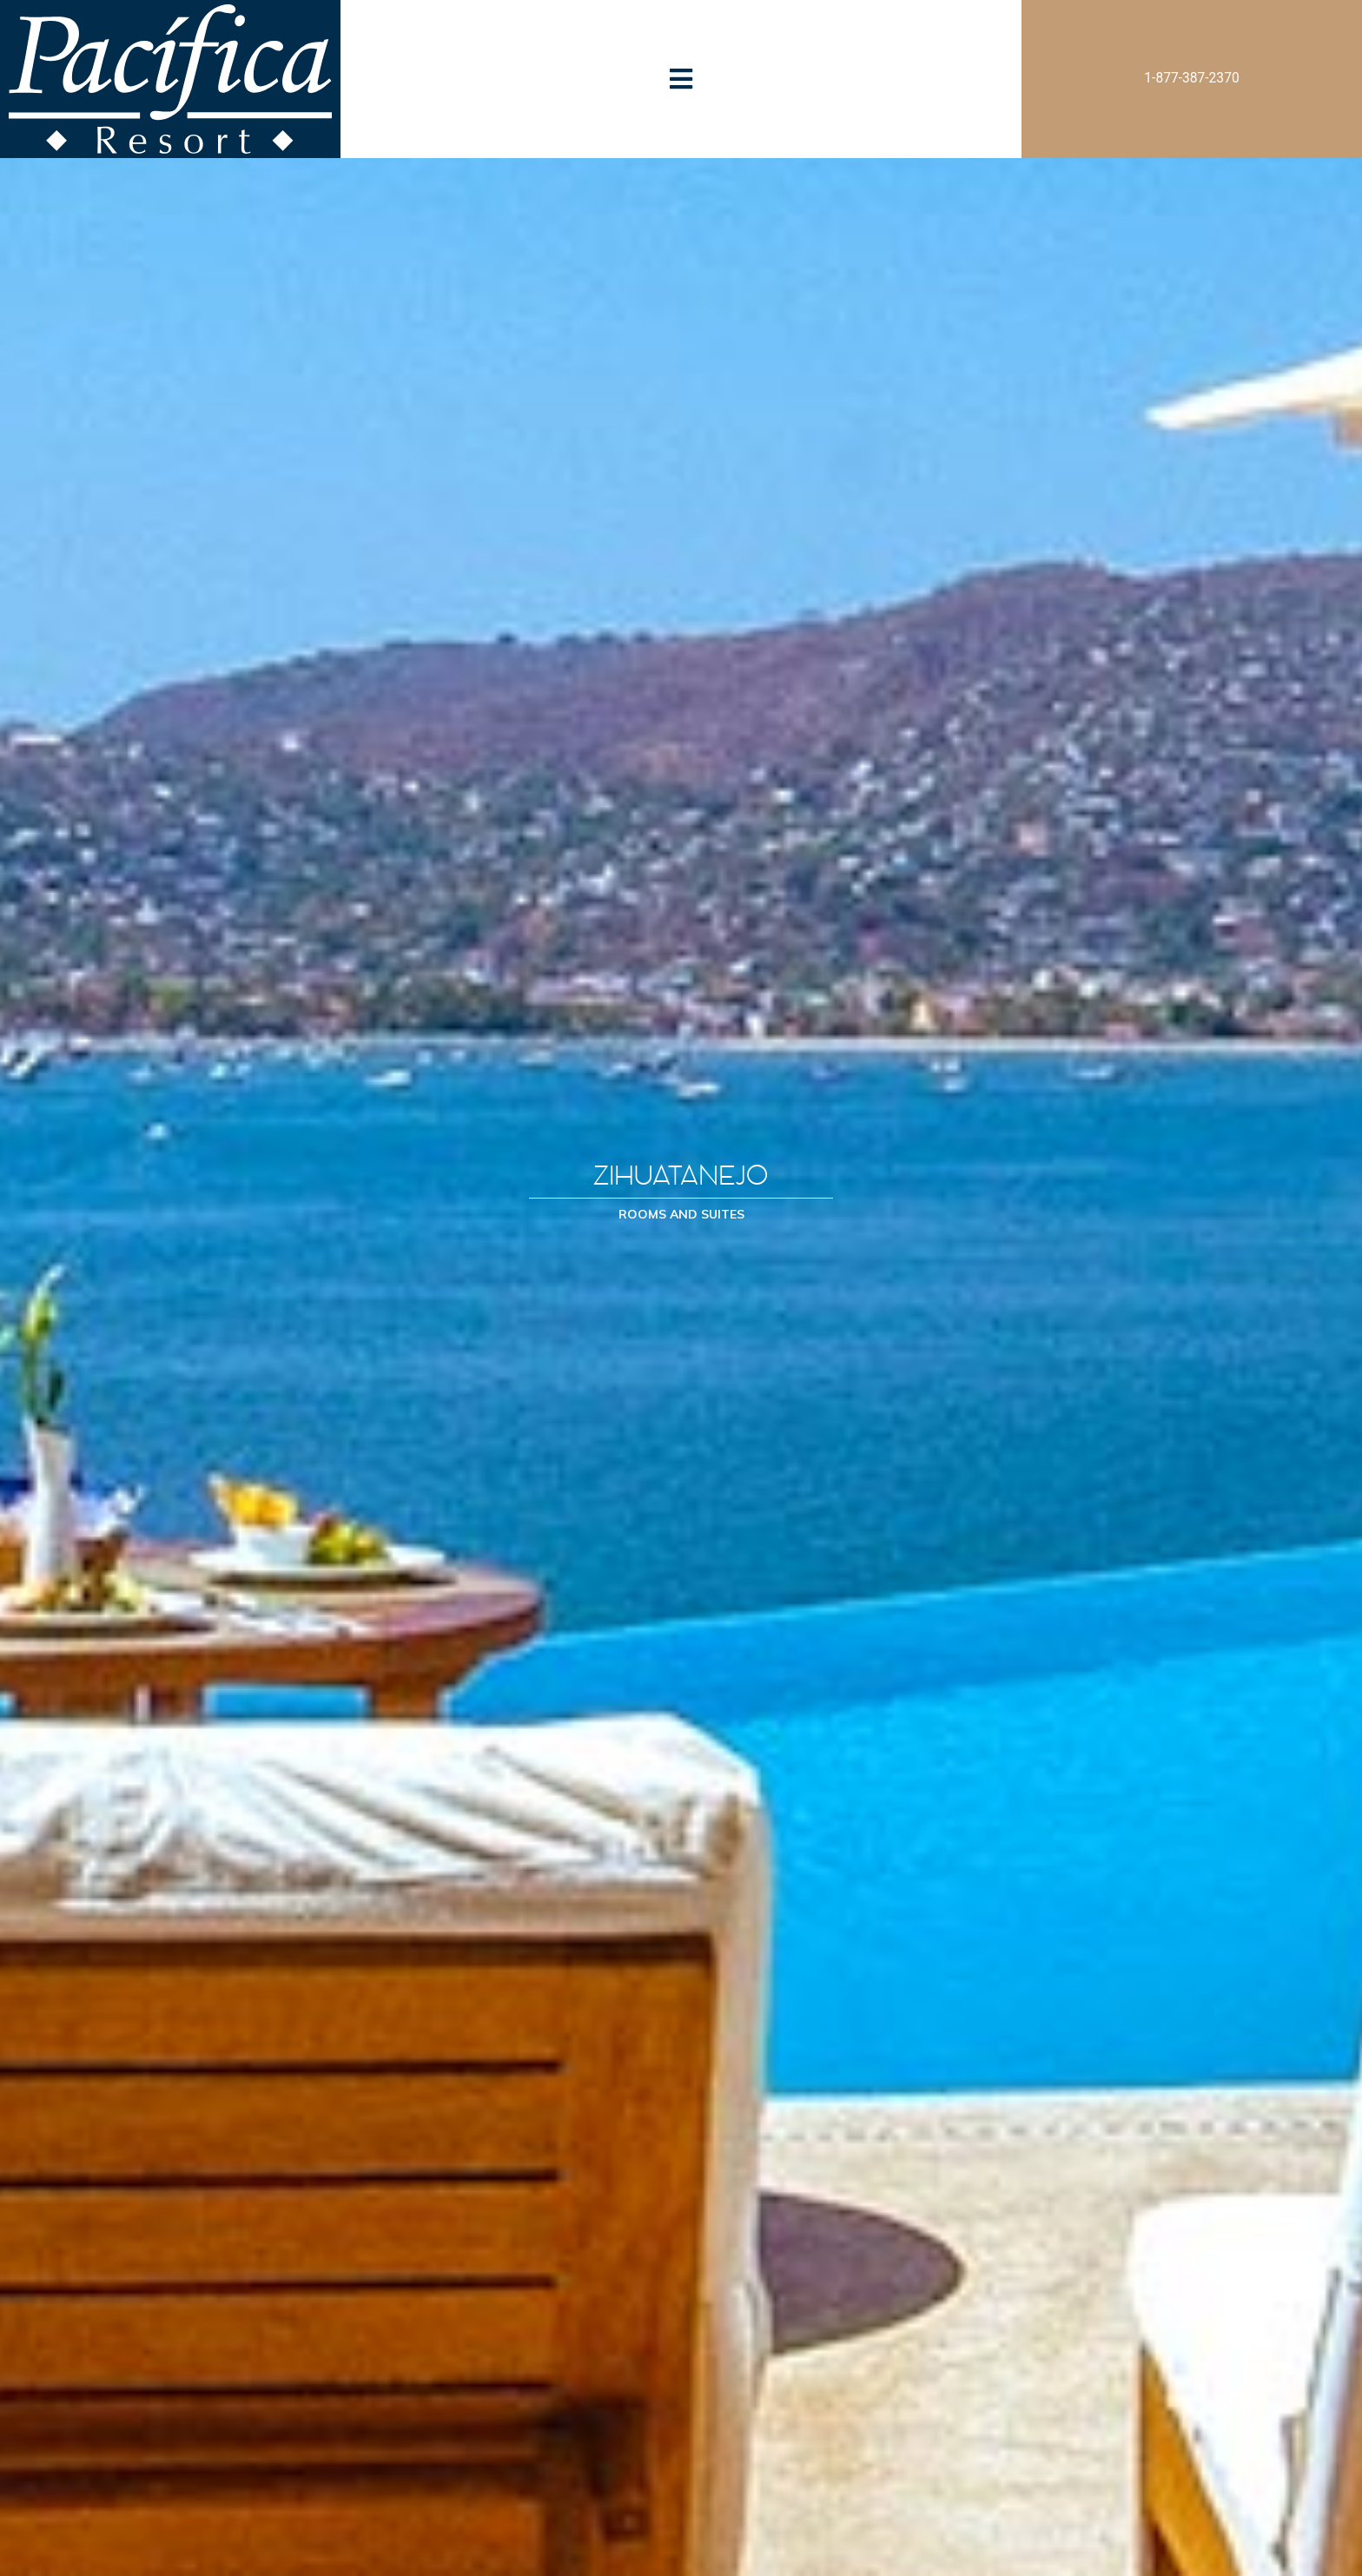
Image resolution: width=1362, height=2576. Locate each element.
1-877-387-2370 (1191, 78)
